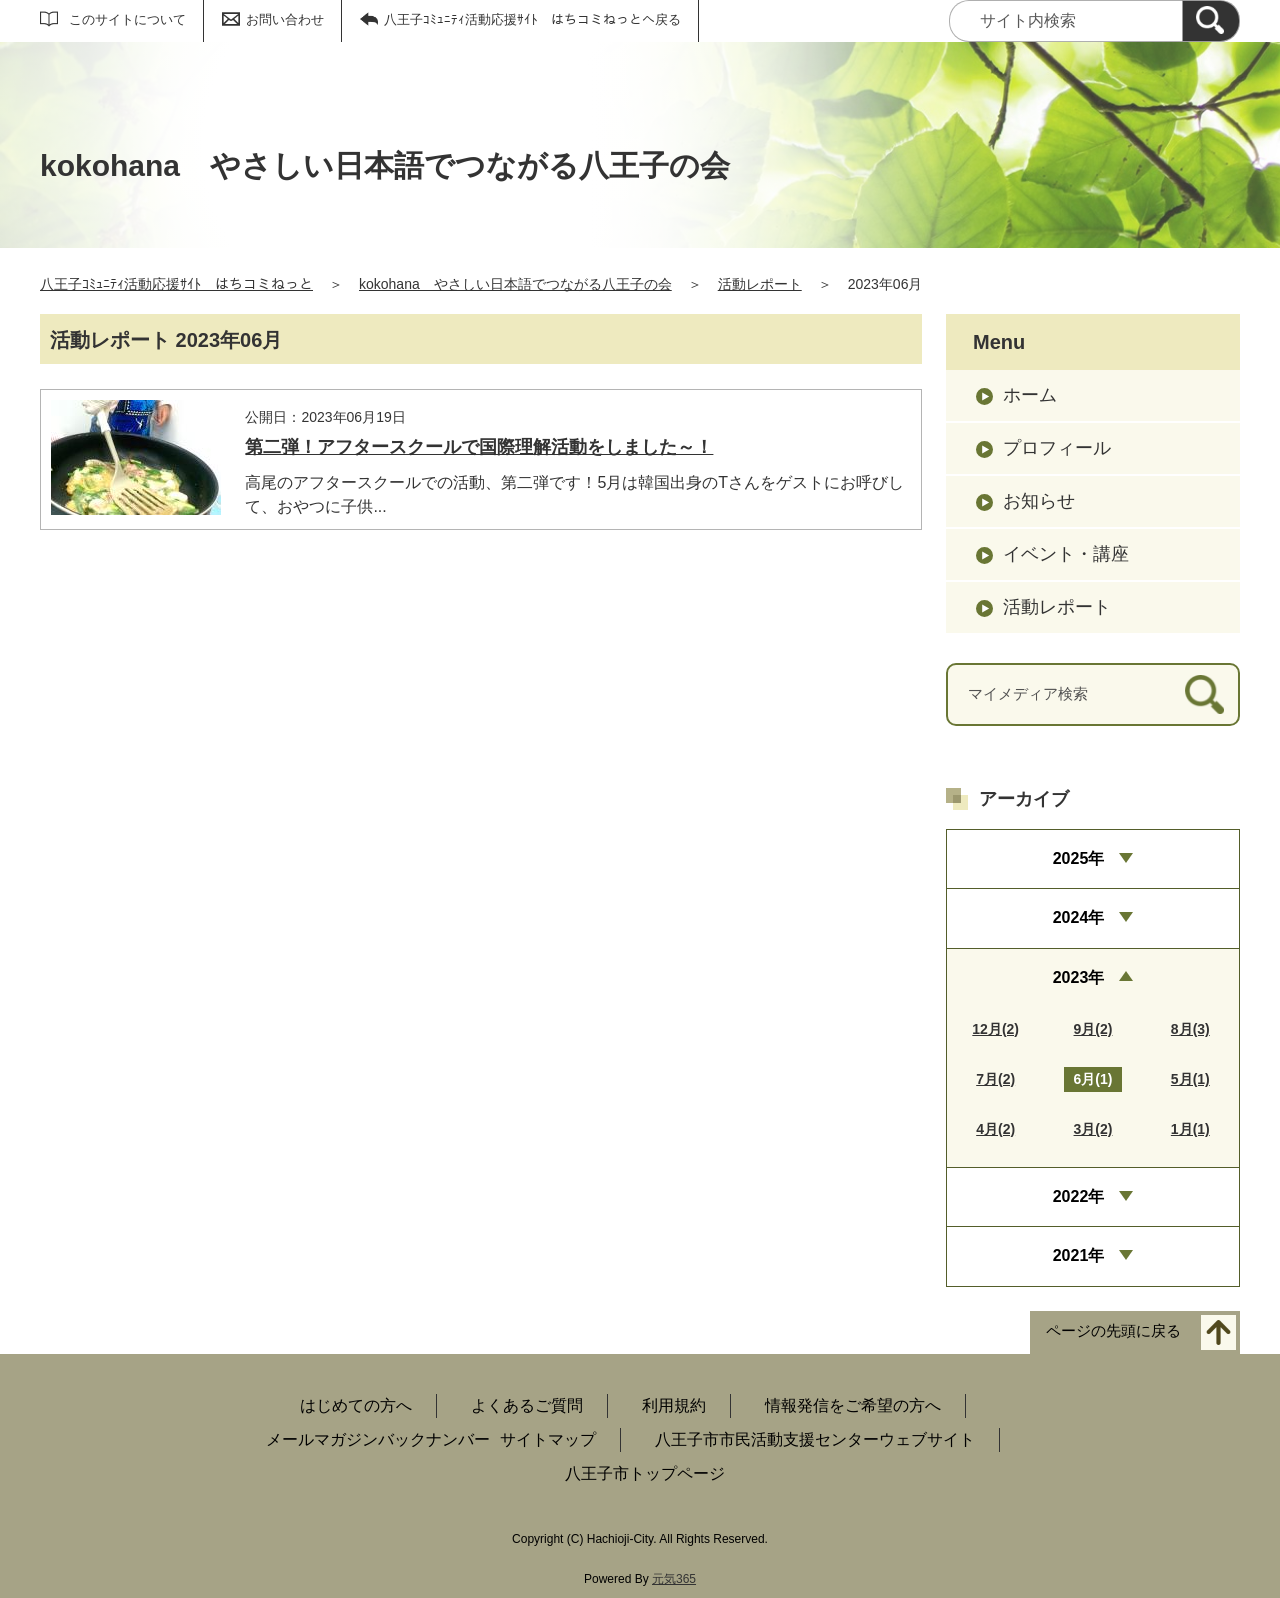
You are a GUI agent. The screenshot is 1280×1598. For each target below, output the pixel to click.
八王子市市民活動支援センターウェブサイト (815, 1439)
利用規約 (674, 1405)
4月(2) (995, 1129)
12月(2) (995, 1029)
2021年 (1079, 1255)
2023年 (1079, 977)
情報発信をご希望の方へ (853, 1405)
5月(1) (1190, 1079)
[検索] (1211, 21)
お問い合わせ (285, 19)
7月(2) (995, 1079)
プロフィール (1057, 448)
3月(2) (1093, 1129)
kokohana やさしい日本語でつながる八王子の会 (515, 284)
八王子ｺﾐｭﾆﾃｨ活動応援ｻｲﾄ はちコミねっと (176, 284)
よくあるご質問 (527, 1405)
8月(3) (1190, 1029)
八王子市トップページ (645, 1473)
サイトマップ (548, 1439)
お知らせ (1039, 501)
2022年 (1079, 1196)
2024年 (1079, 917)
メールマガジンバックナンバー (378, 1439)
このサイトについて (127, 19)
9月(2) (1093, 1029)
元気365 (674, 1579)
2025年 (1079, 858)
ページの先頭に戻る (1113, 1330)
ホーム (1030, 395)
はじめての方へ (356, 1405)
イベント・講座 (1066, 554)
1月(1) (1190, 1129)
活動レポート (760, 284)
